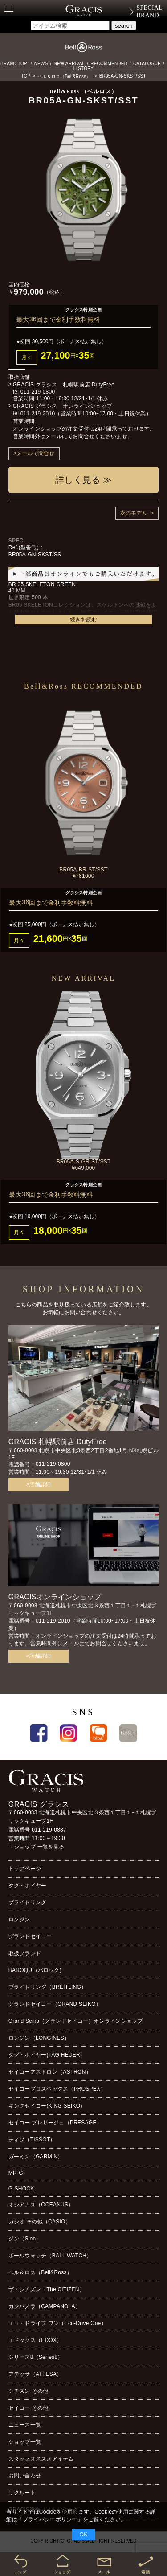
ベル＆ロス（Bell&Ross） (63, 76)
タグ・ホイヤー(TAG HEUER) (45, 2055)
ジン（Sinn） (24, 2238)
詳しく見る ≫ (83, 480)
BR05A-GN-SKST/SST (122, 76)
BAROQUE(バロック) (34, 1970)
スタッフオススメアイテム (41, 2459)
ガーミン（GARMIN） (35, 2156)
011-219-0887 (49, 1830)
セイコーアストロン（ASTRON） (49, 2072)
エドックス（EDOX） (35, 2340)
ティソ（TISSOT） (32, 2139)
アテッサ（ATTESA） (35, 2374)
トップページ (24, 1868)
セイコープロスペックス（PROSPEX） (57, 2089)
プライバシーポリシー (50, 2519)
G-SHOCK (21, 2189)
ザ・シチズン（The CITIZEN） (46, 2289)
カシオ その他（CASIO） (39, 2222)
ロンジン (19, 1919)
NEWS (41, 63)
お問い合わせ (24, 2476)
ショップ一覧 (24, 2442)
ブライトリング (27, 1902)
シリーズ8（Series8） (35, 2357)
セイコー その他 (28, 2408)
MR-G (15, 2173)
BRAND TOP (13, 63)
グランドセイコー (30, 1936)
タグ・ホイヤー (27, 1885)
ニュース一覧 (24, 2425)
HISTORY (83, 68)
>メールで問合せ (34, 453)
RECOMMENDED (108, 63)
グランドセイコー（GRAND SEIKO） (54, 2004)
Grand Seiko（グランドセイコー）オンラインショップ (75, 2021)
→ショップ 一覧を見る (36, 1847)
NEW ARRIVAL (69, 63)
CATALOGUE (147, 63)
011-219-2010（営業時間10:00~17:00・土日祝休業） (85, 414)
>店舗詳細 (38, 1484)
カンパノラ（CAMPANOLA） (44, 2306)
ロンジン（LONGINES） (38, 2038)
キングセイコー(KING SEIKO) (45, 2106)
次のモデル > (137, 513)
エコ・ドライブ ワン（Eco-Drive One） (57, 2323)
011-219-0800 (37, 392)
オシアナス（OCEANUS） (41, 2205)
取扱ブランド (24, 1953)
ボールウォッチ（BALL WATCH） (50, 2255)
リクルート (22, 2493)
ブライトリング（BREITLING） (47, 1987)
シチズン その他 (28, 2391)
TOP (25, 76)
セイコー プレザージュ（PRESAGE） (55, 2123)
